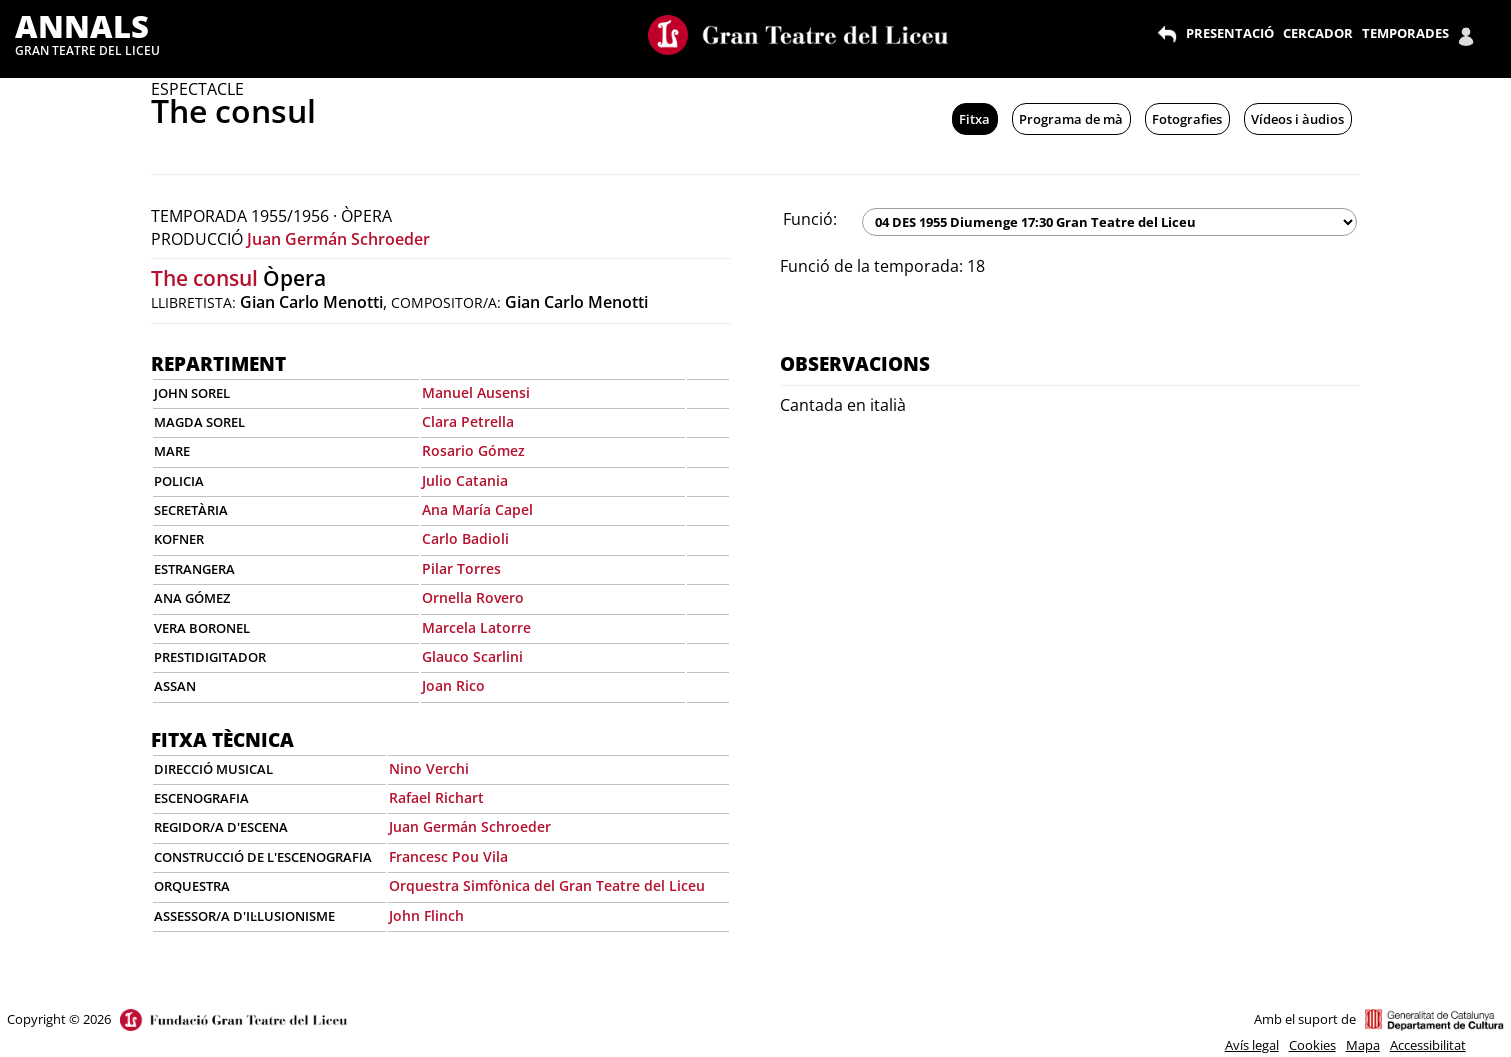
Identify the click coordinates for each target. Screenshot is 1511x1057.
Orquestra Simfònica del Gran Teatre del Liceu (547, 885)
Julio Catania (465, 480)
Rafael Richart (436, 797)
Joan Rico (453, 685)
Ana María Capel (477, 509)
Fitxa (974, 119)
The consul (204, 278)
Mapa (1363, 1045)
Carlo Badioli (465, 538)
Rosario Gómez (473, 450)
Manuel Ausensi (476, 392)
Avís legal (1252, 1045)
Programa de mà (1071, 119)
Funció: (810, 219)
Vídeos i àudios (1297, 119)
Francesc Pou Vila (448, 856)
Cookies (1312, 1045)
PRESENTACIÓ (1230, 33)
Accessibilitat (1428, 1045)
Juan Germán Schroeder (338, 239)
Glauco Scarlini (472, 656)
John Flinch (426, 915)
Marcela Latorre (476, 627)
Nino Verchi (429, 768)
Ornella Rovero (473, 597)
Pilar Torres (461, 568)
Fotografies (1187, 119)
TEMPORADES (1405, 33)
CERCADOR (1318, 33)
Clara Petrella (468, 421)
